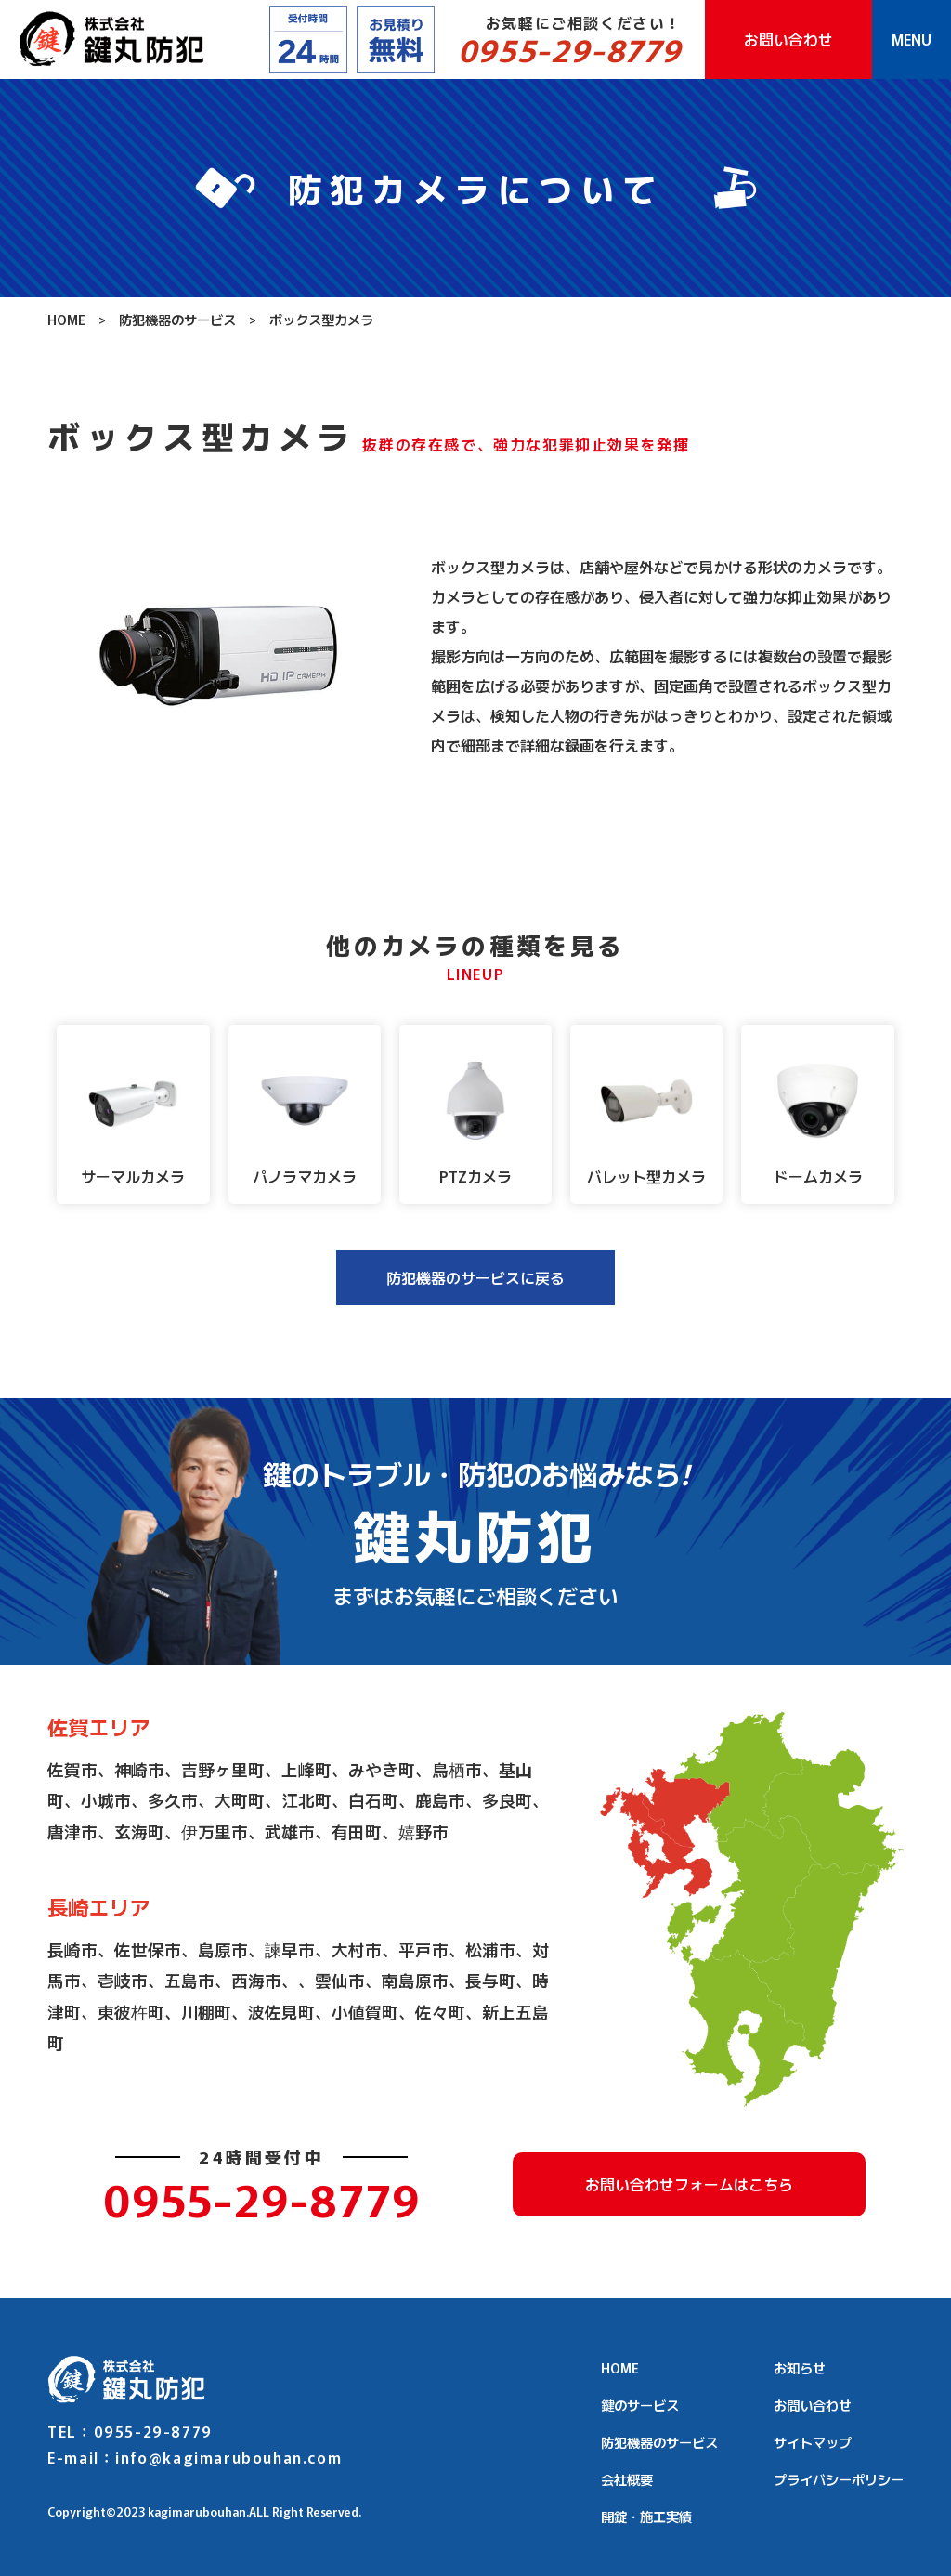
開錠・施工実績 (646, 2516)
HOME (66, 319)
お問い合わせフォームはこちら (689, 2184)
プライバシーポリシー (839, 2479)
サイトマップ (813, 2442)
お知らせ (800, 2367)
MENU (911, 39)
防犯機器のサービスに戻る (475, 1277)
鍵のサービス (640, 2404)
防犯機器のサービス (177, 319)
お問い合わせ (788, 39)
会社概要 (627, 2479)
